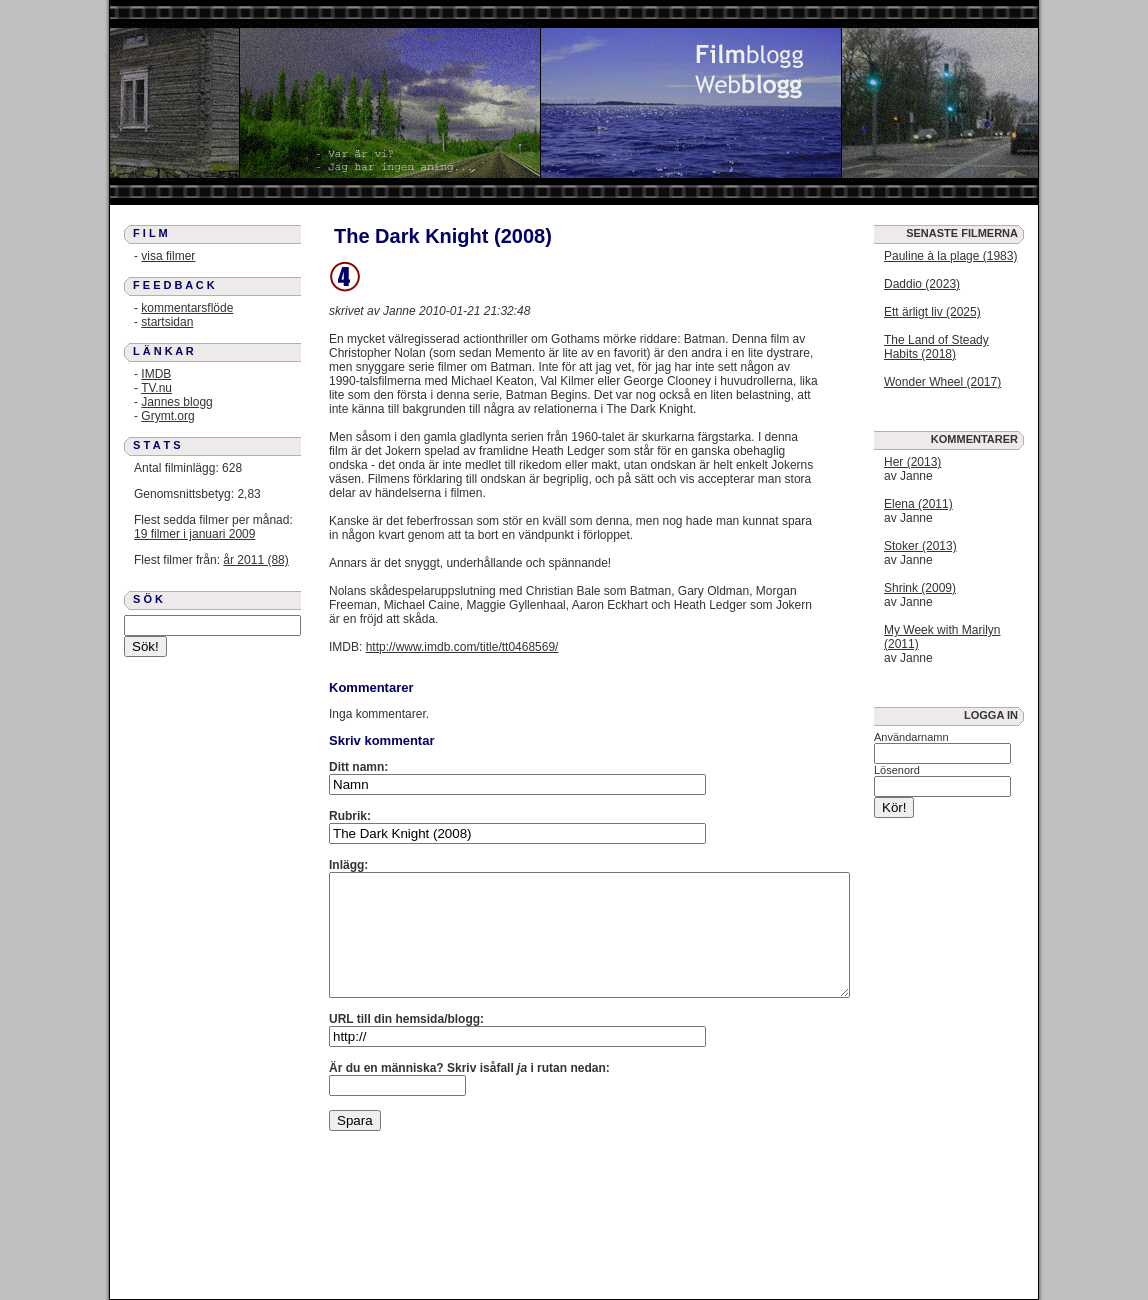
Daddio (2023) (922, 284)
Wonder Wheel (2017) (942, 382)
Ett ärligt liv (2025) (932, 312)
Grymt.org (167, 416)
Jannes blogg (176, 402)
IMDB (156, 374)
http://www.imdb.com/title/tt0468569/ (462, 647)
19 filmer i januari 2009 (194, 534)
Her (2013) (912, 462)
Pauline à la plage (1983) (950, 256)
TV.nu (156, 388)
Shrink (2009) (920, 588)
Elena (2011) (918, 504)
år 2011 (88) (255, 560)
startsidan (167, 322)
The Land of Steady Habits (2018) (936, 347)
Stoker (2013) (920, 546)
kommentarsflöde (187, 308)
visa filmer (168, 256)
